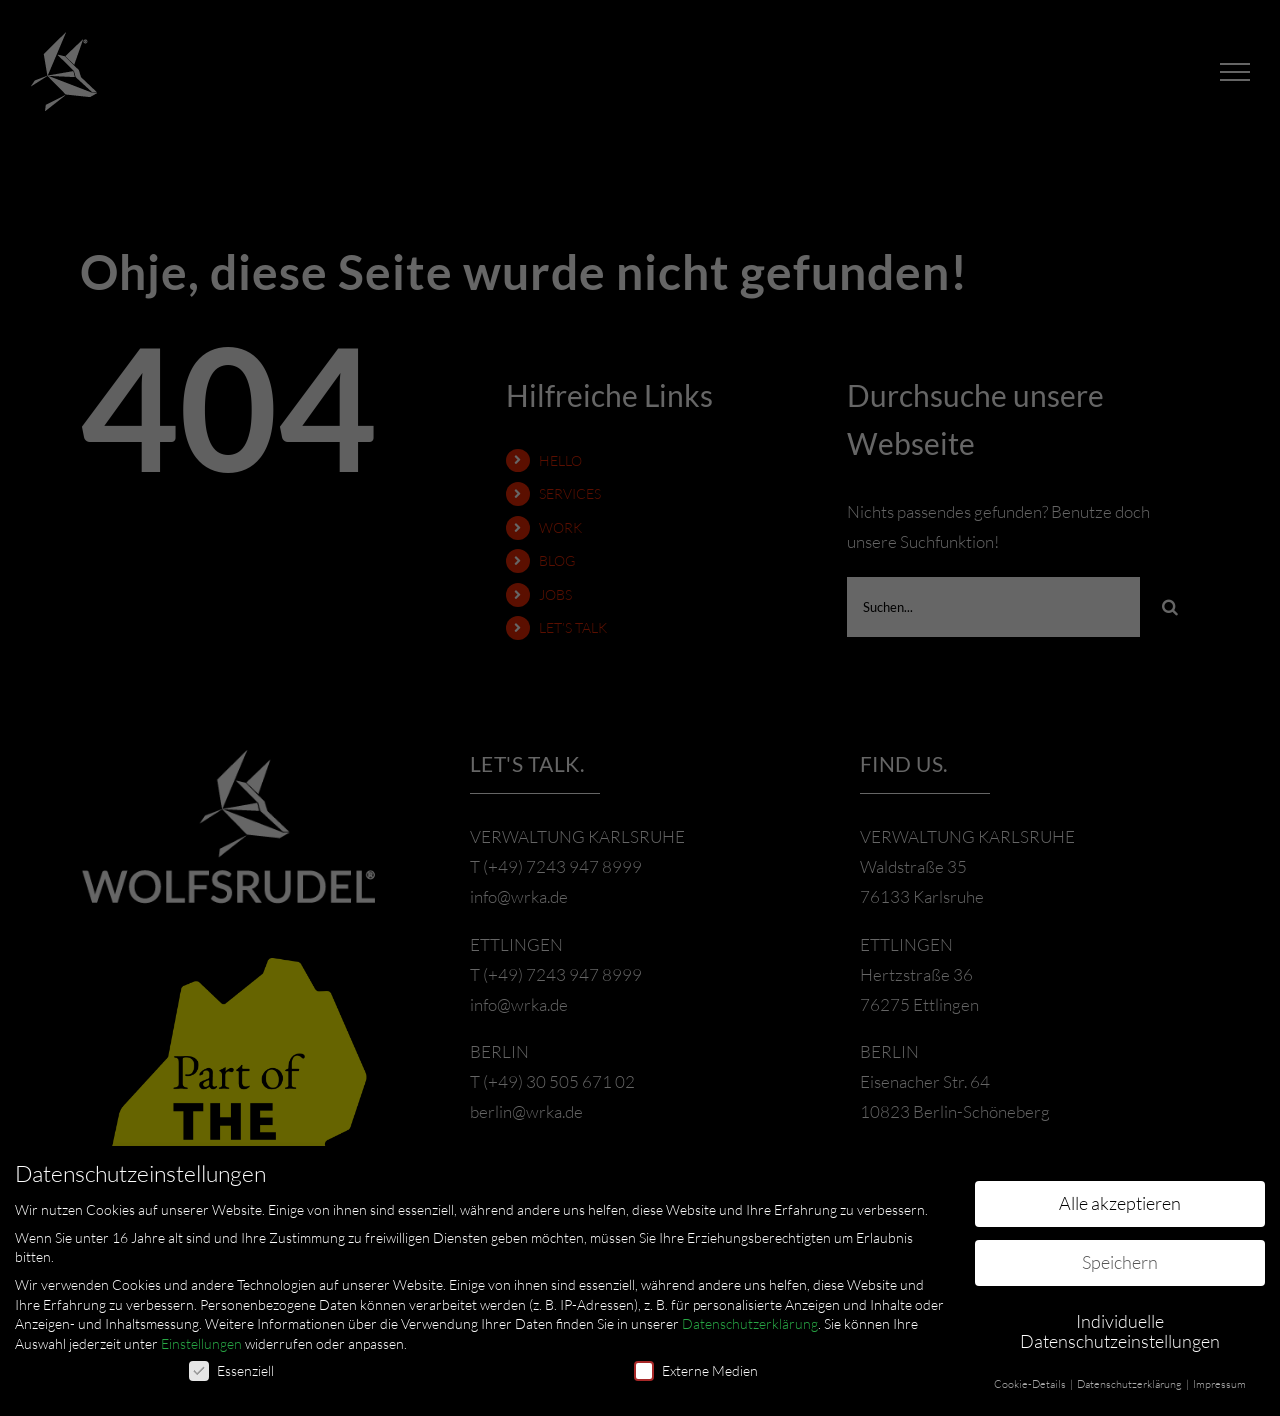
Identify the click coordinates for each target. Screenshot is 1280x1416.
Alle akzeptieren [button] (1120, 1203)
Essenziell (231, 1370)
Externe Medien (696, 1370)
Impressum (1219, 1384)
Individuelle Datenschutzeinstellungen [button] (1120, 1331)
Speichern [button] (1120, 1262)
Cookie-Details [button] (1031, 1384)
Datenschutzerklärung (750, 1323)
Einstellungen (201, 1343)
